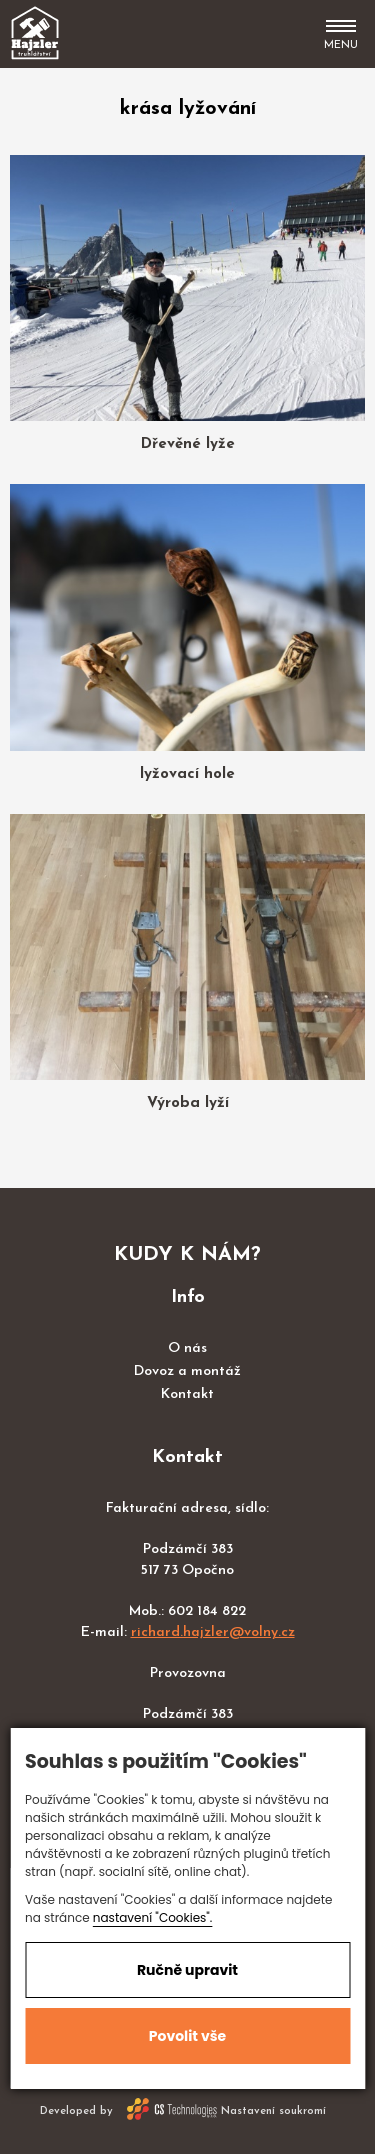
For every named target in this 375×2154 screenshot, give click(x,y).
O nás (187, 1348)
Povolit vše (187, 2036)
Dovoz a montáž (187, 1371)
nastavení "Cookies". (153, 1917)
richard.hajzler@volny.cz (213, 1632)
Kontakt (187, 1394)
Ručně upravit (187, 1970)
